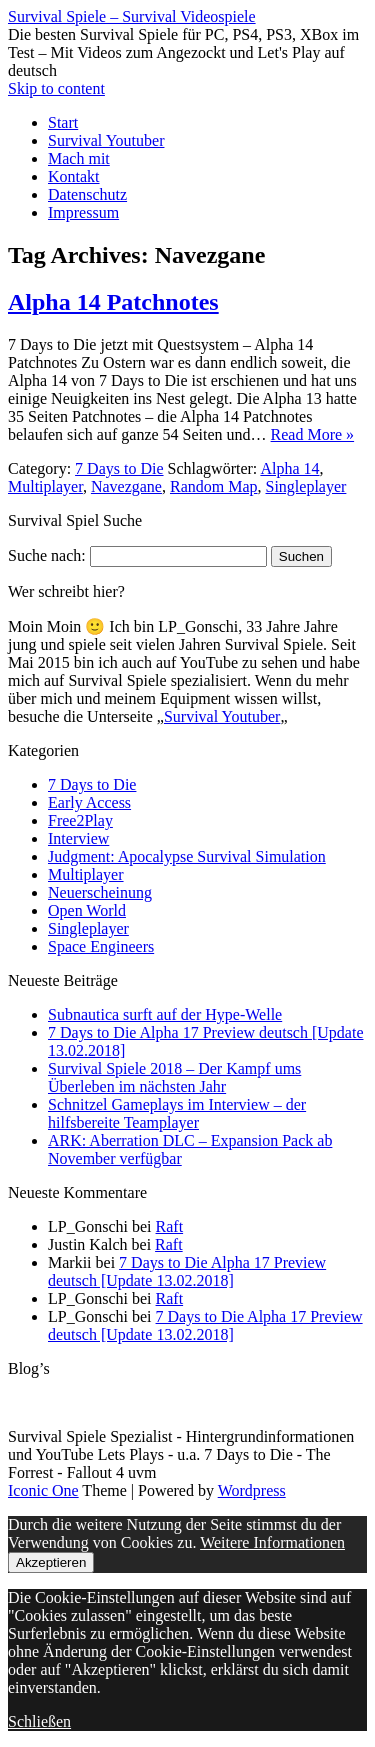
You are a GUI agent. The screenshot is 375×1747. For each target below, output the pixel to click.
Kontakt (74, 176)
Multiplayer (45, 486)
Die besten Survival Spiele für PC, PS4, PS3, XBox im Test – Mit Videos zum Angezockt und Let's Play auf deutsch (183, 52)
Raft (170, 1226)
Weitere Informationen (272, 1542)
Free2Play (80, 820)
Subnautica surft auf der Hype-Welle (165, 1014)
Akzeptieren (51, 1562)
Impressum (83, 212)
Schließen (39, 1721)
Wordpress (252, 1490)
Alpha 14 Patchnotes (113, 302)
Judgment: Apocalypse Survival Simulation (187, 856)
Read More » (313, 434)
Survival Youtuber (106, 140)
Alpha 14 (289, 468)
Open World (87, 910)
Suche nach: (47, 555)
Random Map (214, 486)
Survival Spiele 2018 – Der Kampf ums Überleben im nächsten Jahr (174, 1077)
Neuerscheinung (100, 892)
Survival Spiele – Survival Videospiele (132, 16)
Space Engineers (101, 946)
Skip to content (56, 88)
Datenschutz (87, 194)
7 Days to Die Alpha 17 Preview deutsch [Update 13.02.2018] (187, 1271)
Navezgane (126, 486)
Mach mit (79, 158)
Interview (78, 838)
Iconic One (43, 1490)
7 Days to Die (119, 468)
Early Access (89, 802)
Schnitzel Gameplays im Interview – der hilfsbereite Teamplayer (177, 1113)
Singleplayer (306, 486)
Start (63, 122)
